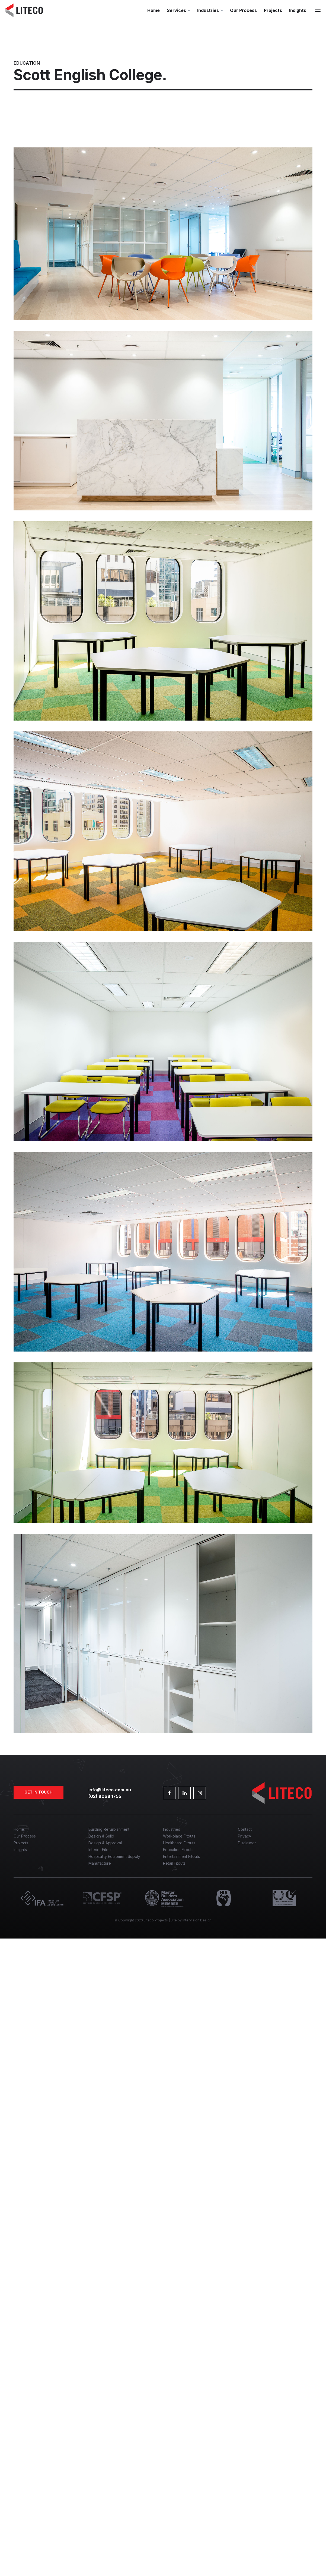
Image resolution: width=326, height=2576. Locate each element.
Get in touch (38, 1792)
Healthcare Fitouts (179, 1843)
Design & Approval (105, 1843)
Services (176, 10)
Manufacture (99, 1863)
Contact (245, 1829)
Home (153, 10)
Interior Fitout (100, 1849)
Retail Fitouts (174, 1863)
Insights (297, 10)
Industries (208, 10)
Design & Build (101, 1836)
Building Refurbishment (108, 1829)
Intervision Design (197, 1920)
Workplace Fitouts (179, 1836)
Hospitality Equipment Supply (114, 1856)
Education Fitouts (178, 1849)
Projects (273, 10)
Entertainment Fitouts (181, 1856)
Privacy (244, 1836)
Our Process (243, 10)
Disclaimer (247, 1843)
